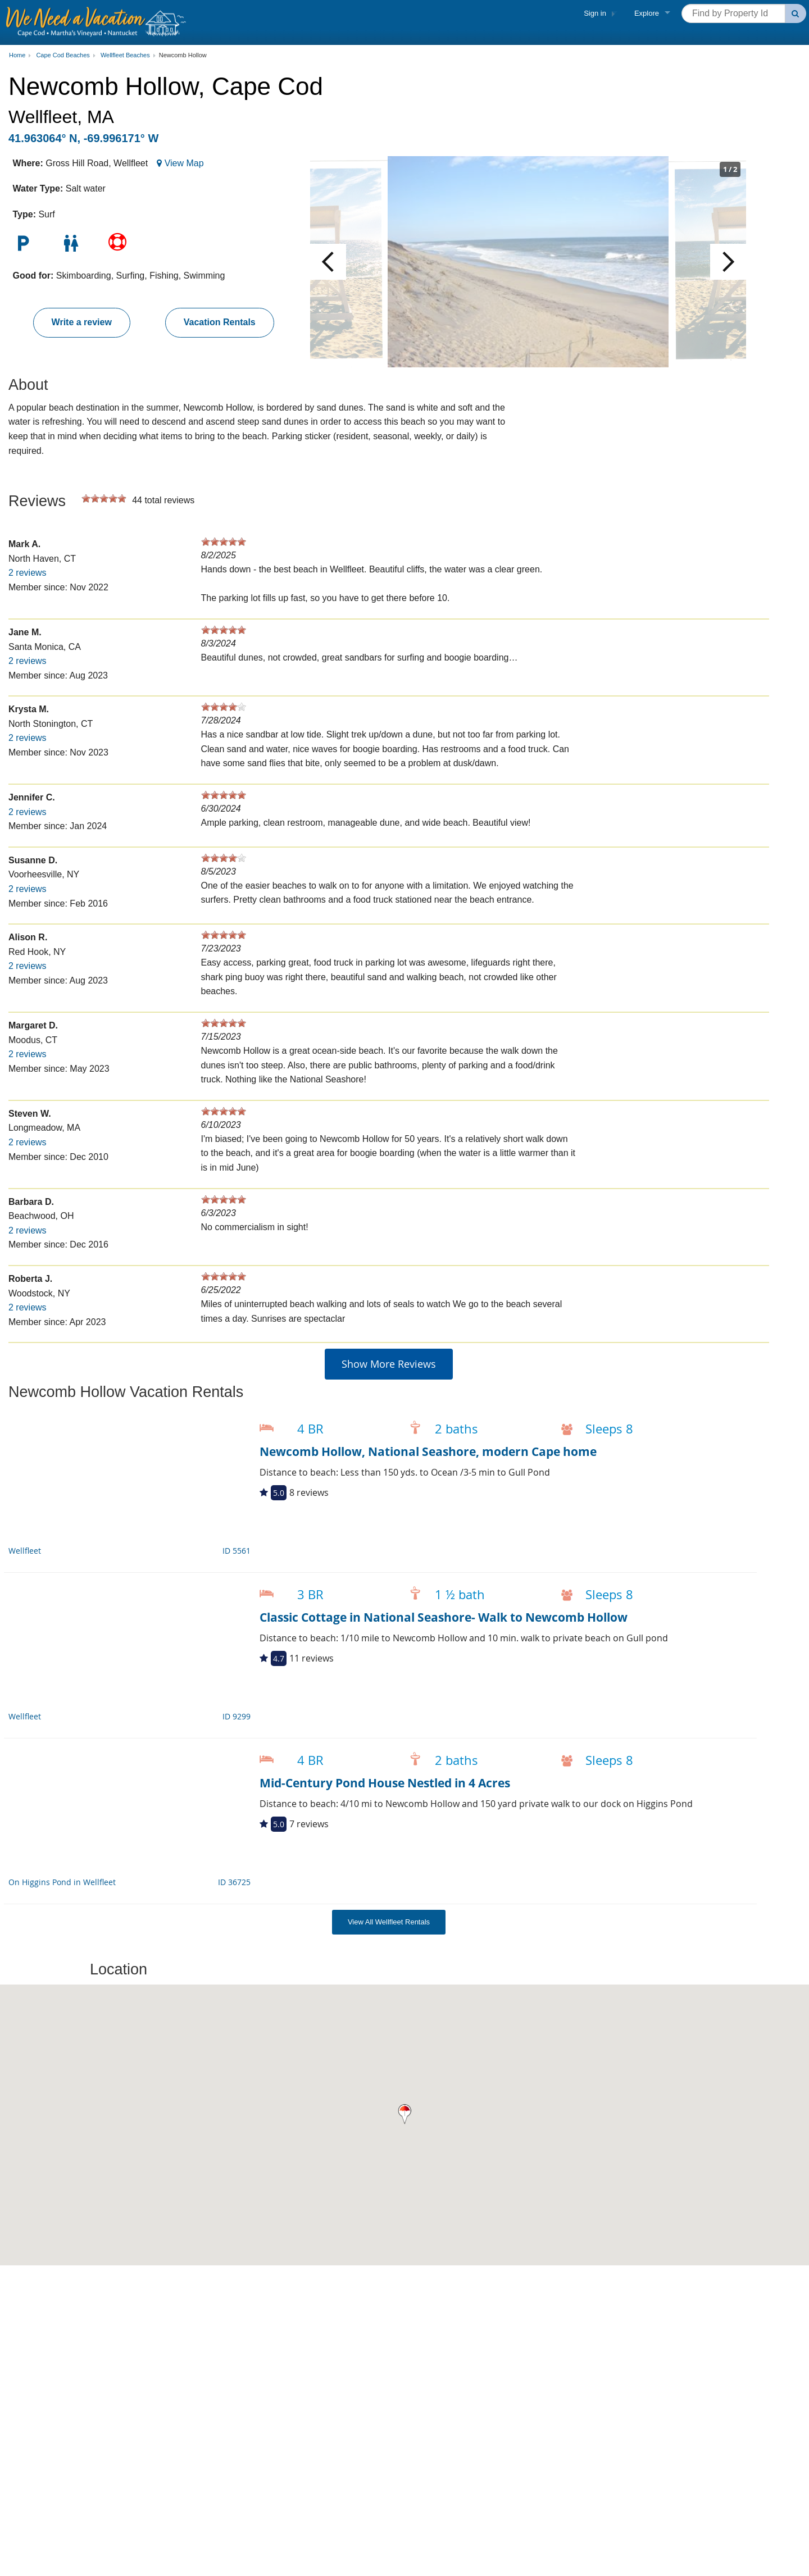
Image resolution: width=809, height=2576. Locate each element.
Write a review (82, 322)
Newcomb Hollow (183, 55)
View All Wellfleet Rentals (389, 1922)
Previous (328, 262)
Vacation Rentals (220, 322)
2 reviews (27, 572)
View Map (184, 163)
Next (728, 262)
